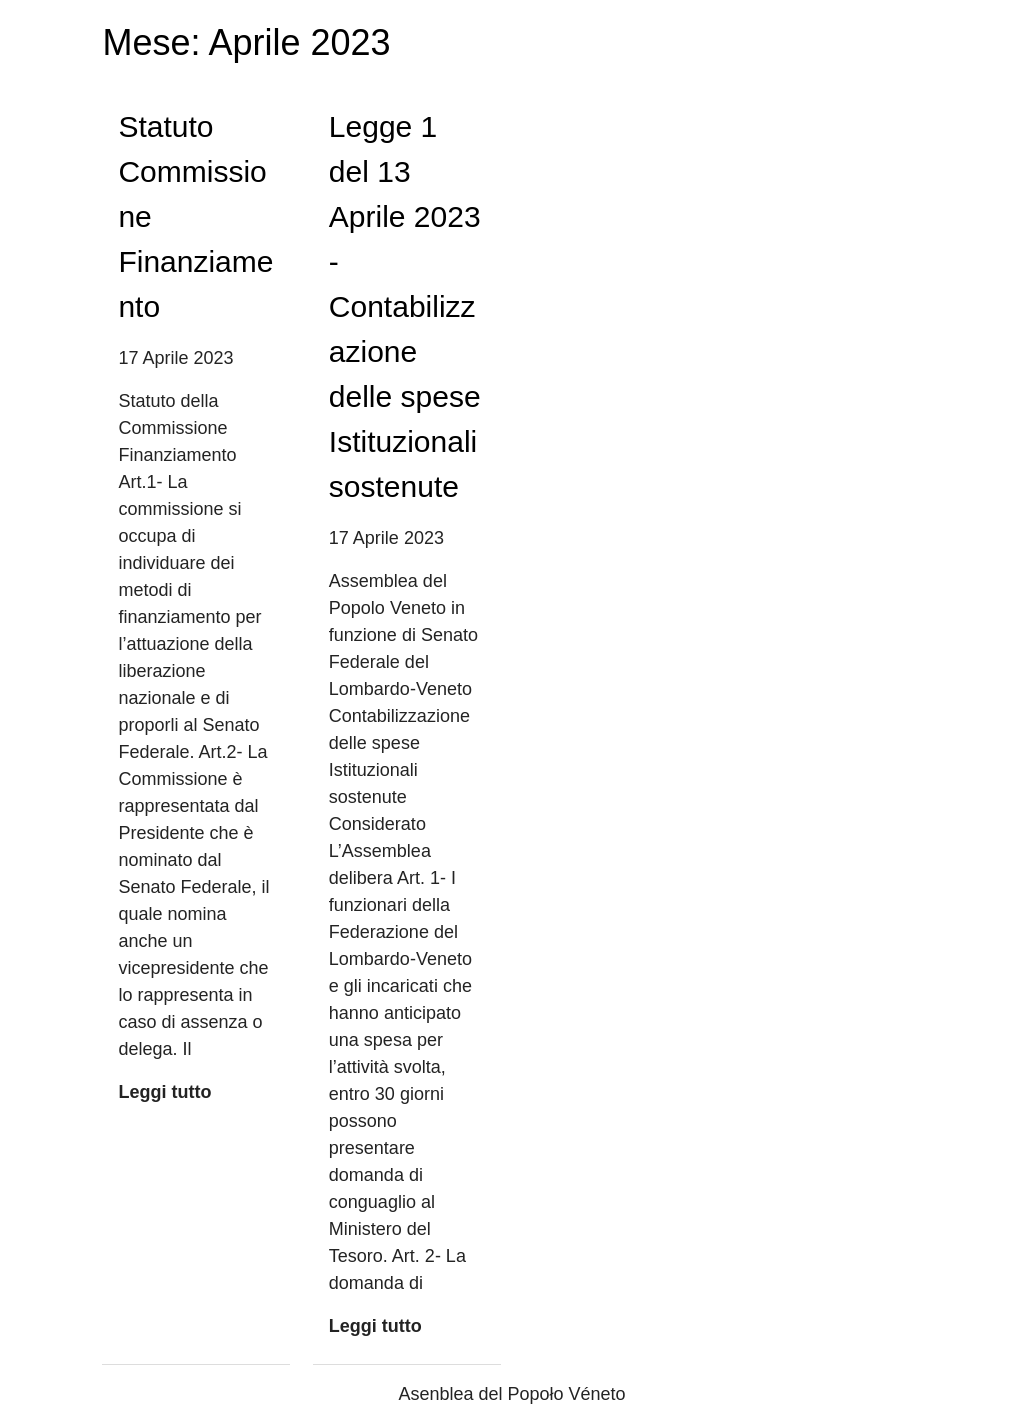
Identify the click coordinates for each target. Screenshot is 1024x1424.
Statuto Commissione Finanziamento (195, 216)
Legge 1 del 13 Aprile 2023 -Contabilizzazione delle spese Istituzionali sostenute (405, 306)
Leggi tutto (164, 1092)
